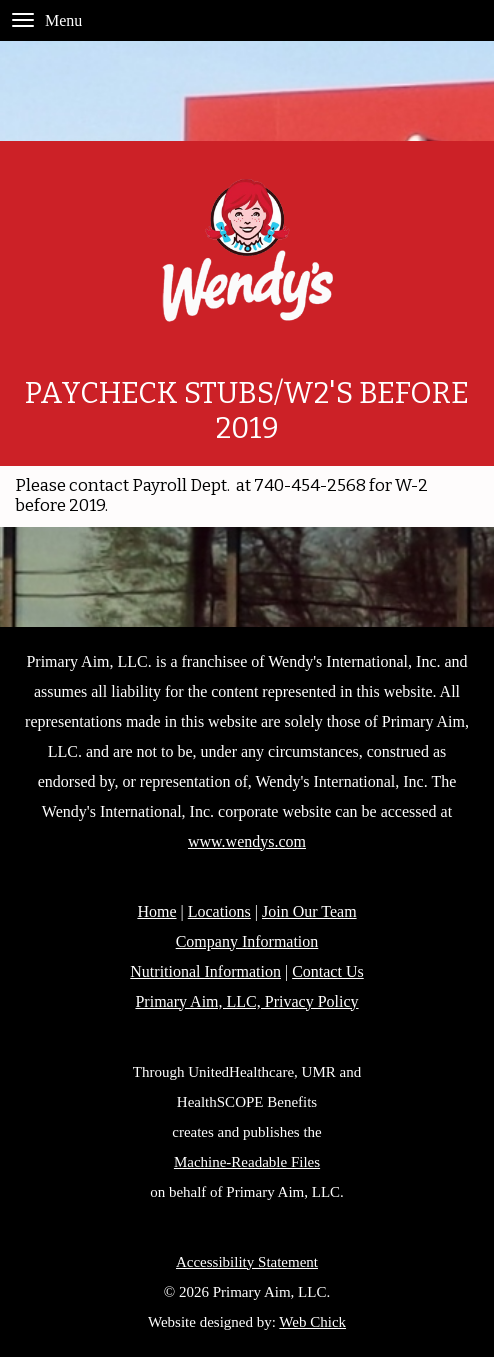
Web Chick (312, 1322)
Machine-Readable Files (247, 1162)
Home (156, 911)
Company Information (247, 941)
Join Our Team (309, 911)
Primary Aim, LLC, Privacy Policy (246, 1001)
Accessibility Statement (247, 1262)
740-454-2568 (310, 485)
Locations (219, 911)
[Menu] (23, 19)
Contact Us (328, 971)
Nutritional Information (205, 971)
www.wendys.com (247, 841)
